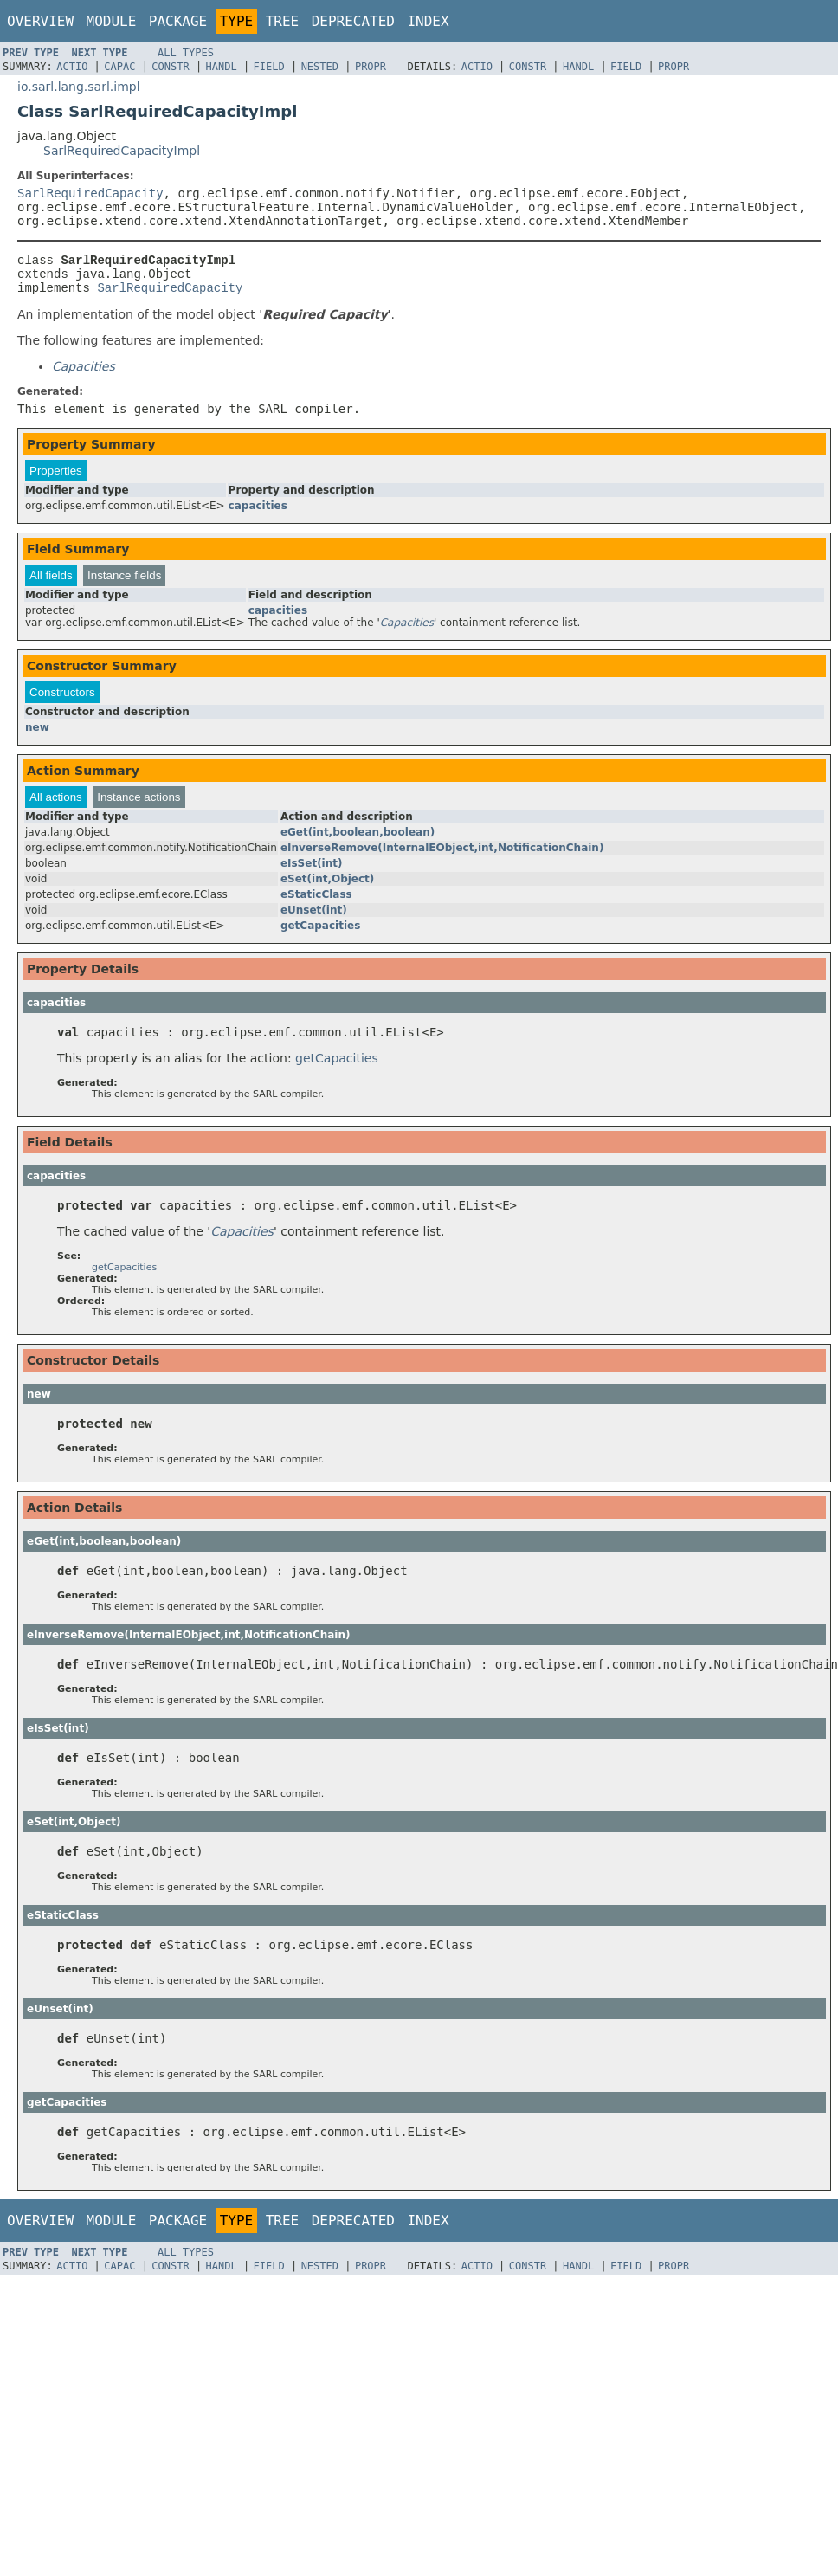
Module (112, 21)
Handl (221, 67)
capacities (258, 513)
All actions (55, 804)
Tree (283, 21)
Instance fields (124, 583)
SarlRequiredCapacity (90, 193)
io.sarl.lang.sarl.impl (78, 87)
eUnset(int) (313, 918)
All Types (186, 53)
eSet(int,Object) (327, 887)
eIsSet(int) (311, 871)
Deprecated (353, 21)
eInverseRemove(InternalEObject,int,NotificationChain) (442, 855)
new (37, 735)
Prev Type (31, 53)
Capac (119, 67)
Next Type (99, 53)
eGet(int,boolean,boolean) (357, 840)
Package (178, 21)
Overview (40, 21)
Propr (370, 67)
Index (427, 21)
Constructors (62, 700)
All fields (51, 583)
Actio (71, 67)
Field (269, 67)
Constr (170, 67)
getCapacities (320, 933)
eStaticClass (316, 902)
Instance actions (138, 804)
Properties (55, 478)
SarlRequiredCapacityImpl (121, 151)
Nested (319, 67)
